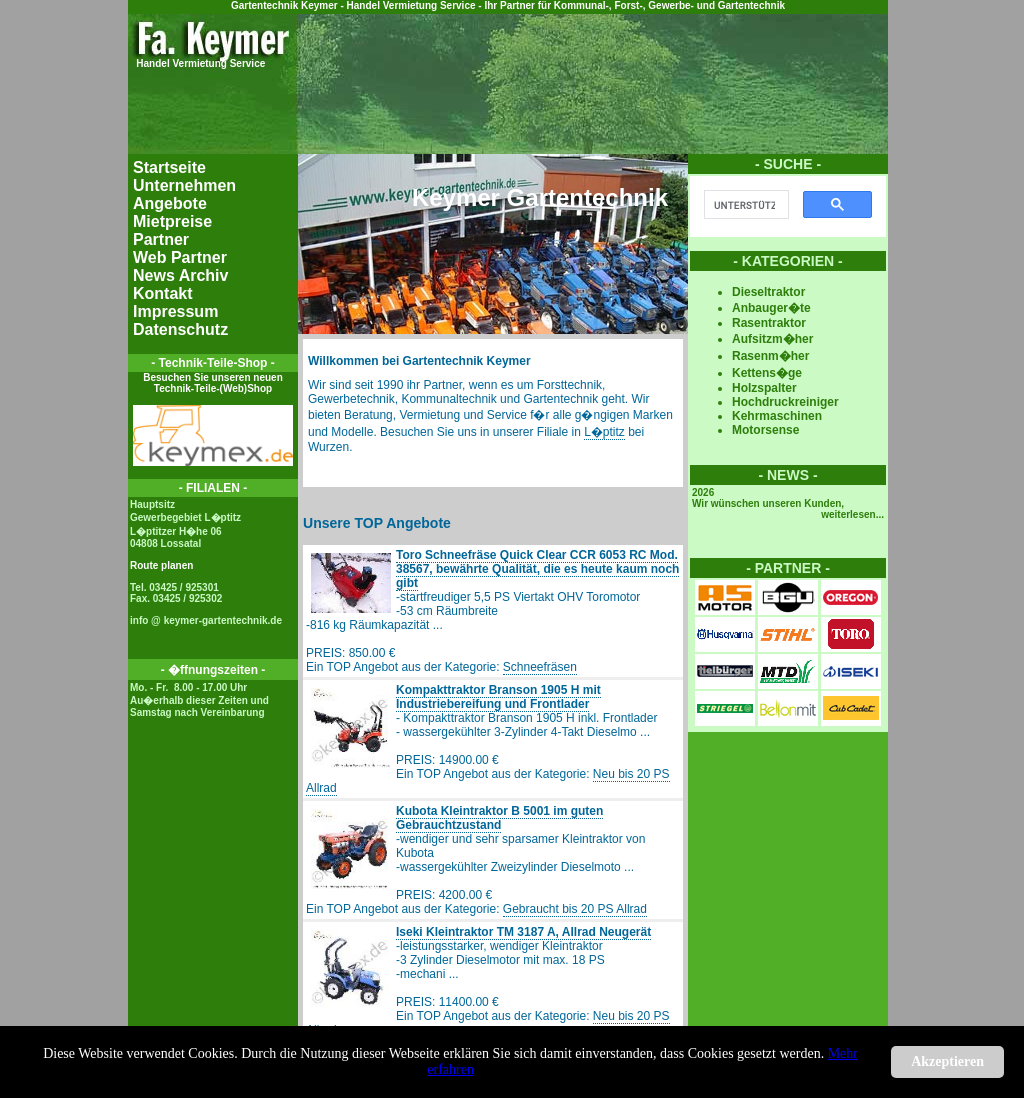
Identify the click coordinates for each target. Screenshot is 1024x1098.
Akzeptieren (947, 1061)
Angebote (170, 203)
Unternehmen (184, 185)
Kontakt (163, 293)
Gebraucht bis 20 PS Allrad (575, 909)
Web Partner (180, 257)
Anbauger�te (771, 308)
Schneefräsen (540, 667)
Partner (161, 239)
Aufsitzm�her (772, 339)
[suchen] (744, 205)
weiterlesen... (852, 514)
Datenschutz (180, 329)
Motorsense (765, 430)
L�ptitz (604, 432)
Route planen (161, 565)
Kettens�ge (767, 373)
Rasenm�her (770, 356)
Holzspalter (764, 388)
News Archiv (180, 275)
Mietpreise (172, 221)
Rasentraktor (769, 323)
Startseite (169, 167)
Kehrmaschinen (777, 416)
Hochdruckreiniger (785, 402)
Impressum (175, 311)
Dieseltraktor (768, 292)
